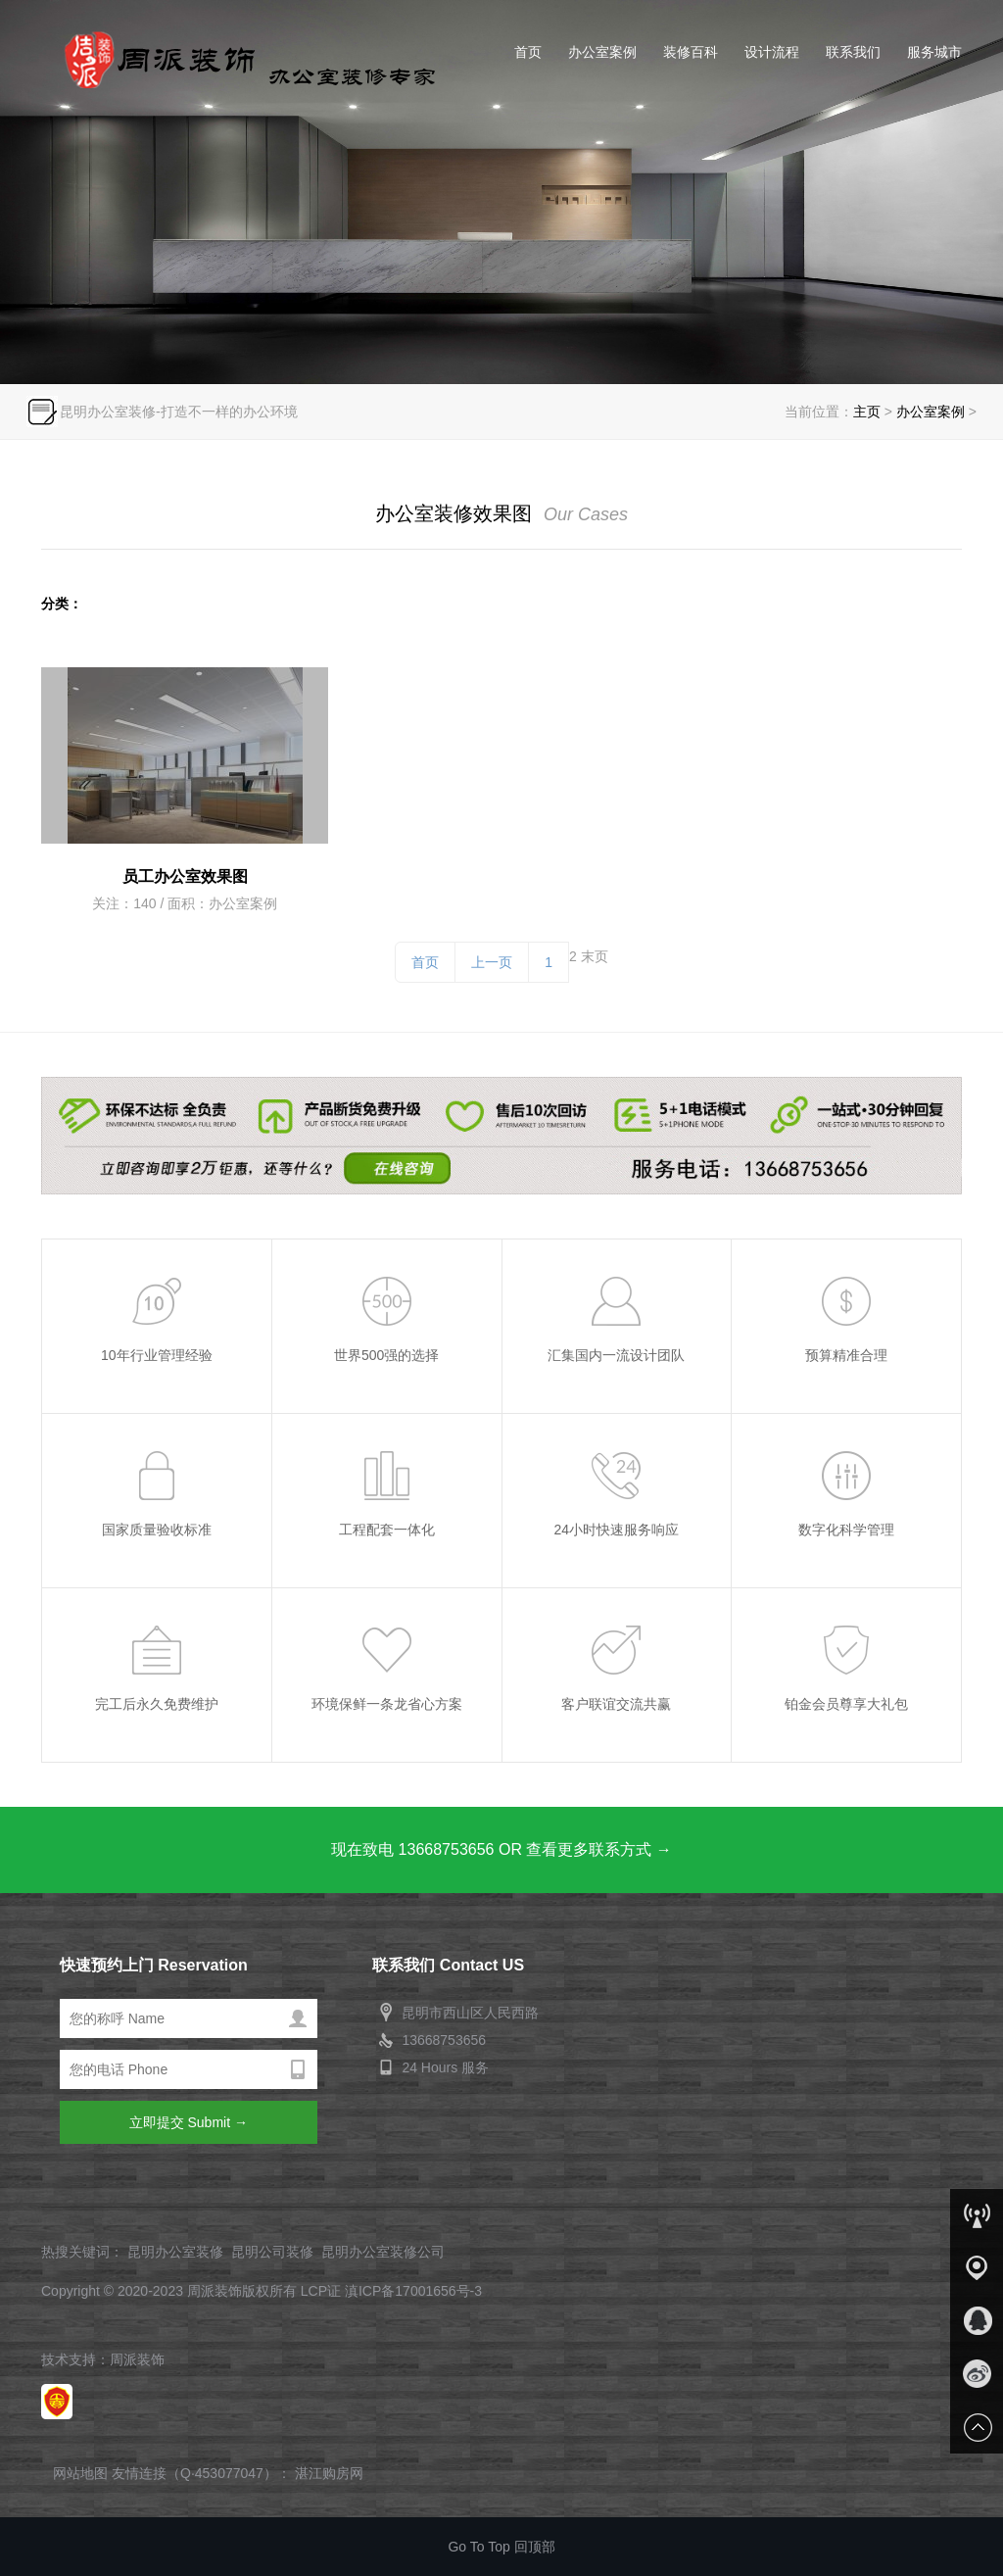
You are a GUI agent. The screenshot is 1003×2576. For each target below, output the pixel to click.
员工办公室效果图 (185, 876)
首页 (528, 52)
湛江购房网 (329, 2473)
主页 (867, 411)
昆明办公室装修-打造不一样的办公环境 (179, 411)
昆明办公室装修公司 (383, 2252)
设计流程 (771, 52)
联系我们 (853, 52)
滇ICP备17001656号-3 (413, 2291)
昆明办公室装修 (239, 58)
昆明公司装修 (272, 2252)
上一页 (491, 962)
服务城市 (934, 52)
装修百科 (690, 52)
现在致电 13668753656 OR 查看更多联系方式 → (501, 1849)
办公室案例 (602, 52)
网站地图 (80, 2473)
